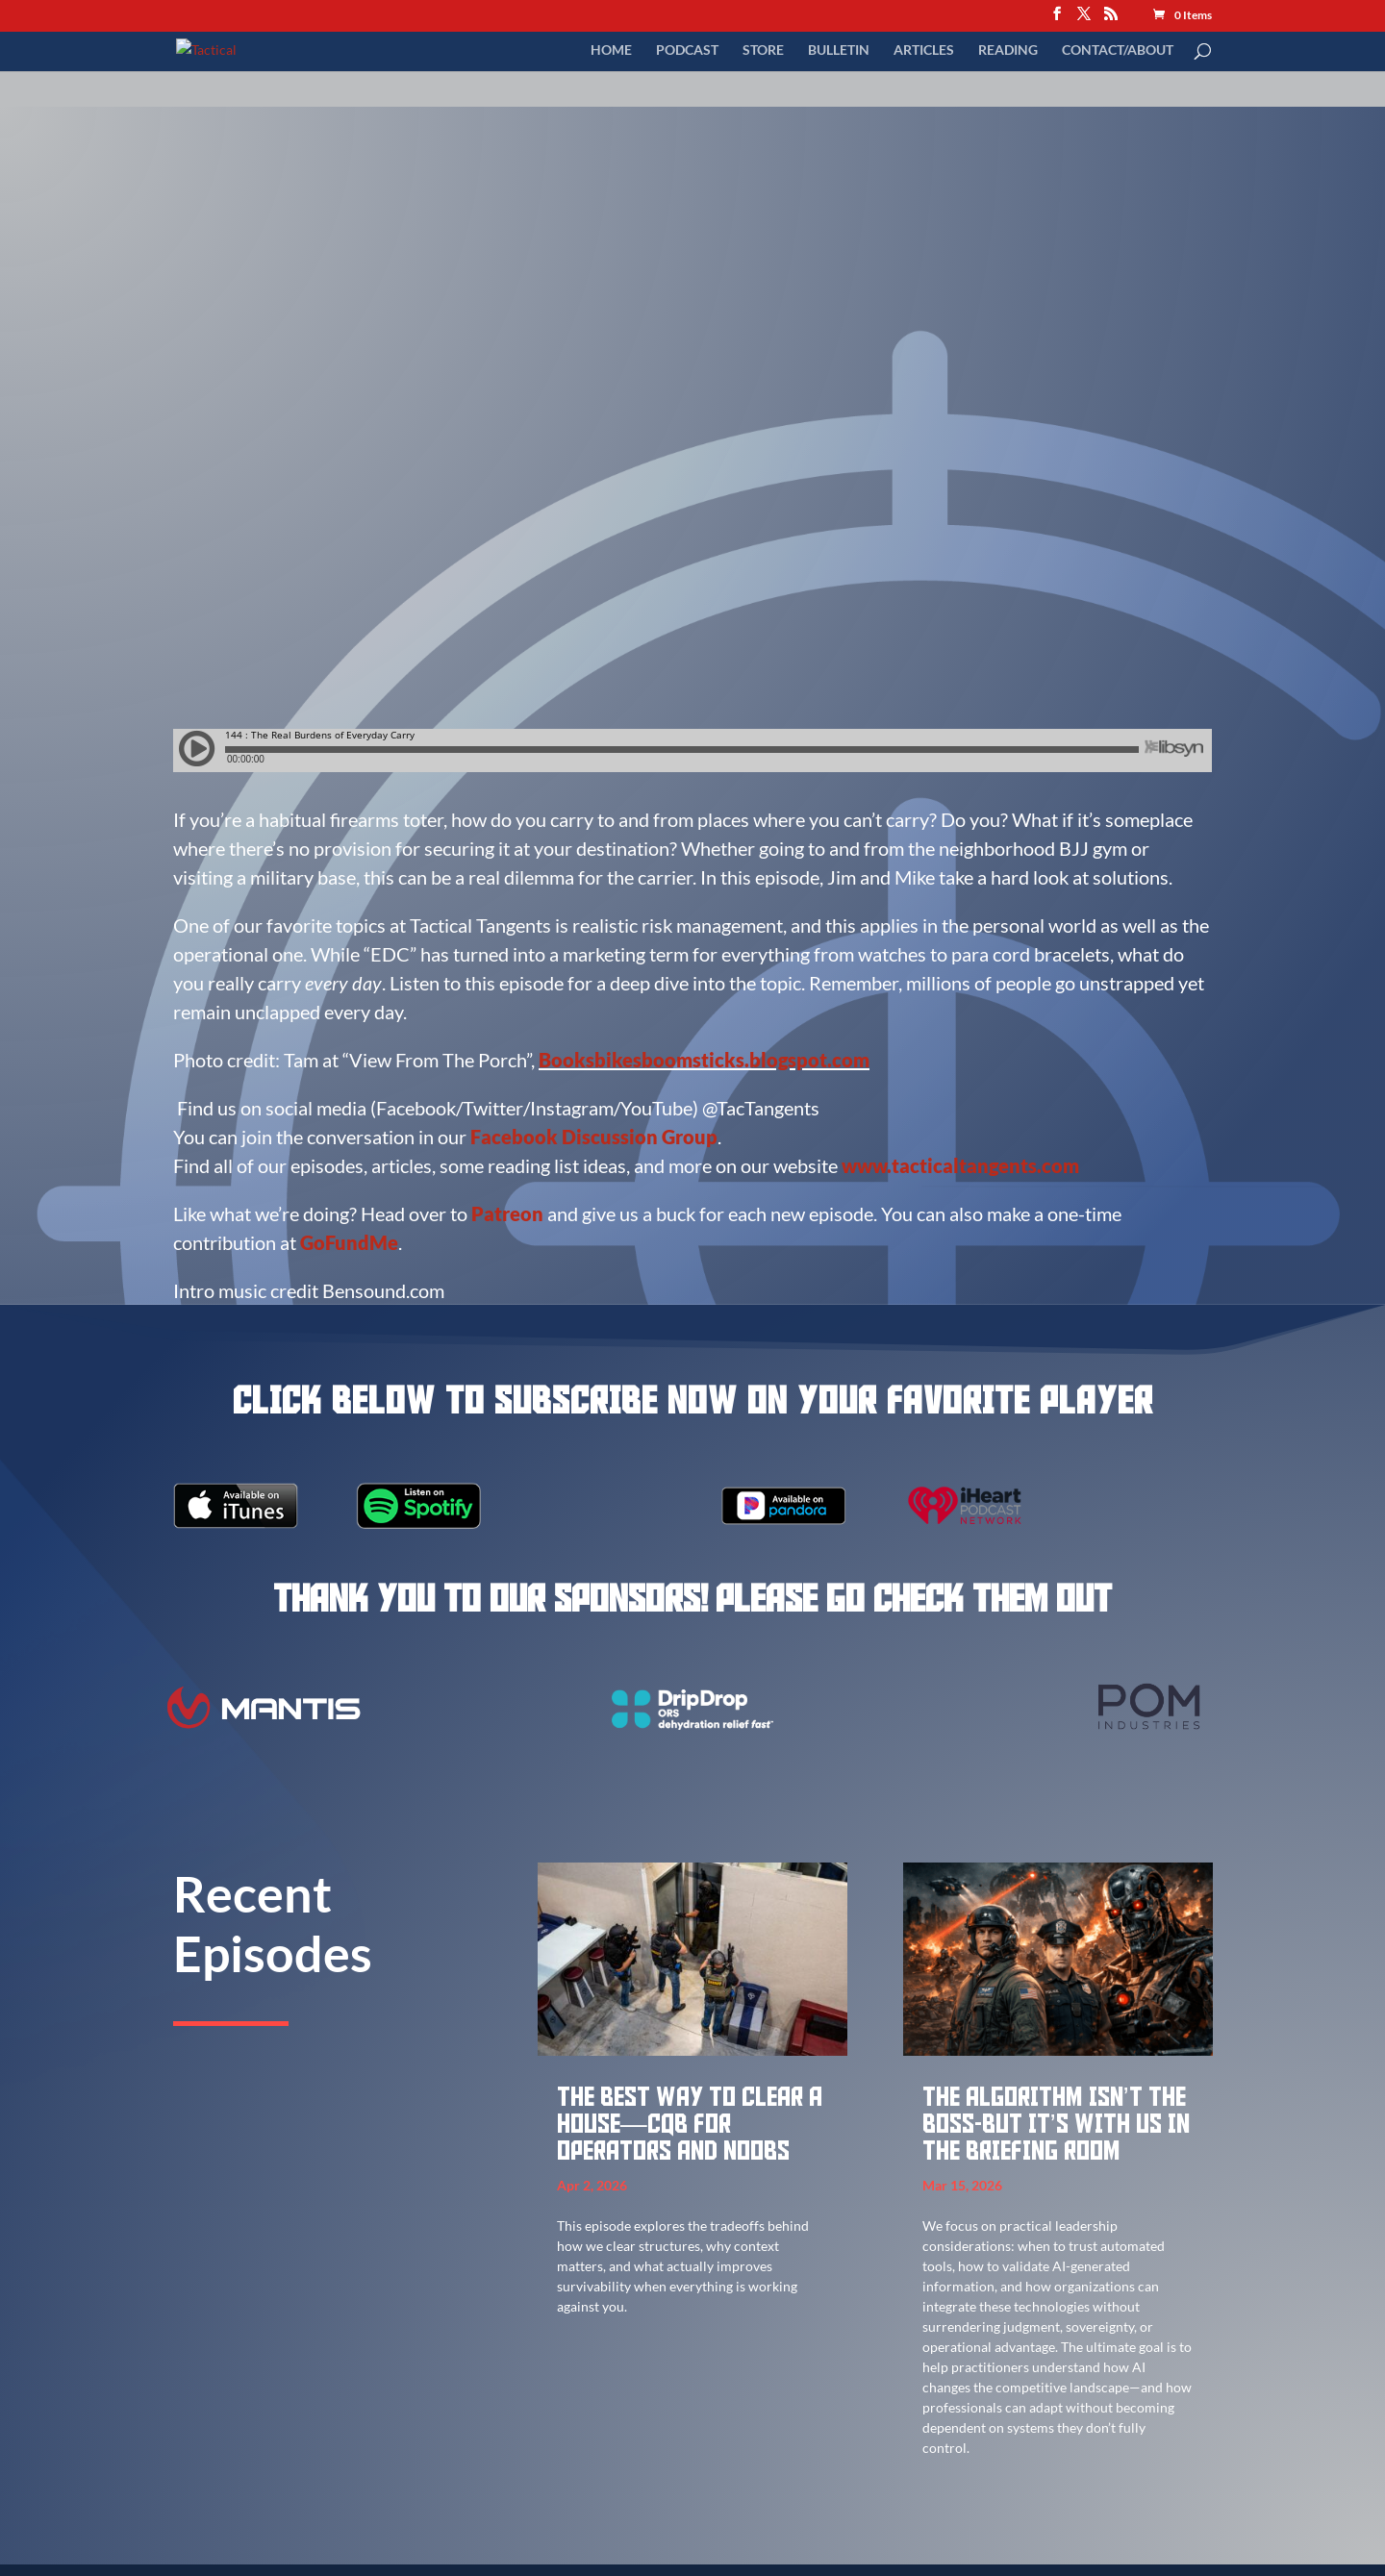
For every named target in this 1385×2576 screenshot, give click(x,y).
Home (611, 50)
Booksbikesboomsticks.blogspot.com (704, 1059)
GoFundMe (349, 1242)
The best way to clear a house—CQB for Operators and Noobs (689, 2125)
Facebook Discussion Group (594, 1136)
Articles (924, 50)
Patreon (507, 1213)
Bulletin (838, 50)
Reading (1008, 50)
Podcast (687, 50)
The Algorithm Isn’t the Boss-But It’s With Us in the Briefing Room (1056, 2125)
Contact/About (1117, 50)
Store (763, 50)
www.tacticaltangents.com (960, 1165)
